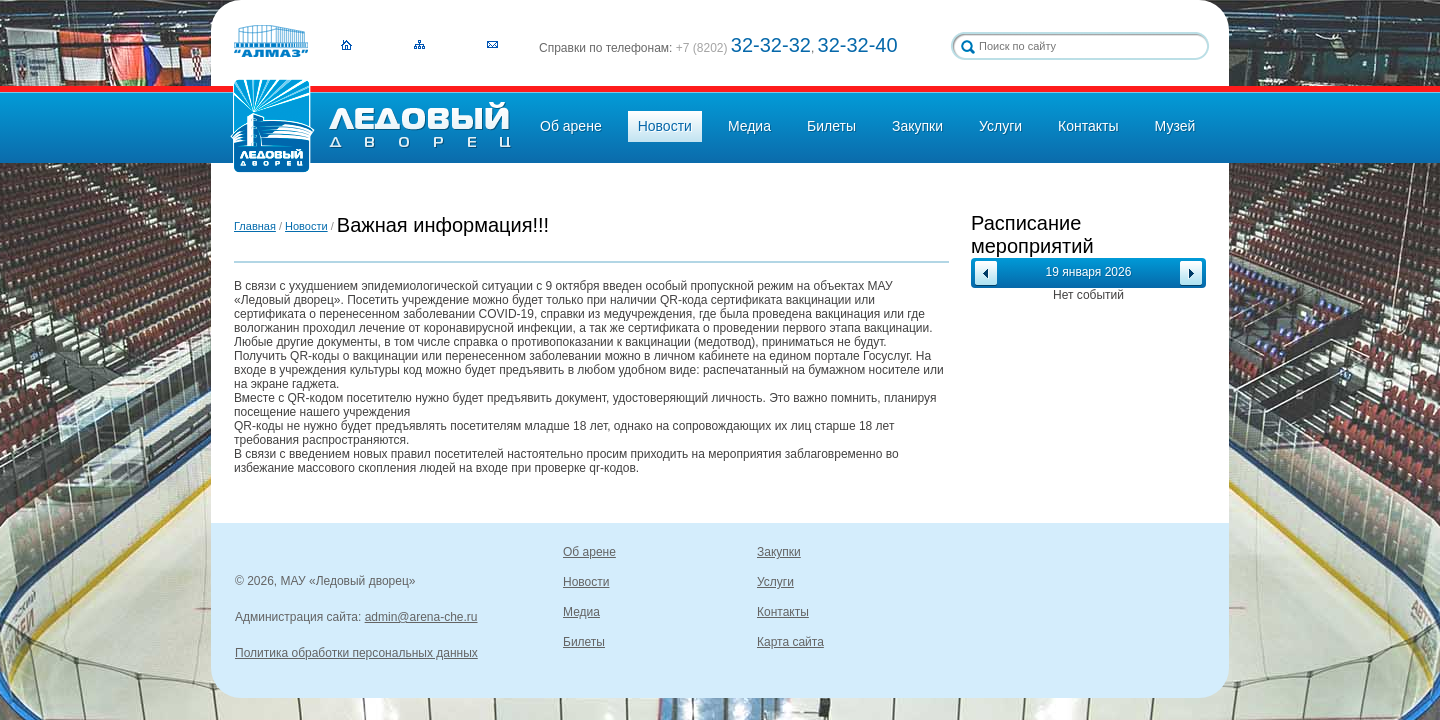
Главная (255, 226)
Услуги (1000, 126)
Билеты (831, 126)
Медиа (749, 126)
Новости (665, 126)
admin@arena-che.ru (421, 617)
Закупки (917, 126)
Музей (1175, 126)
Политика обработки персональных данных (356, 653)
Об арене (571, 126)
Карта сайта (790, 642)
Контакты (1088, 126)
